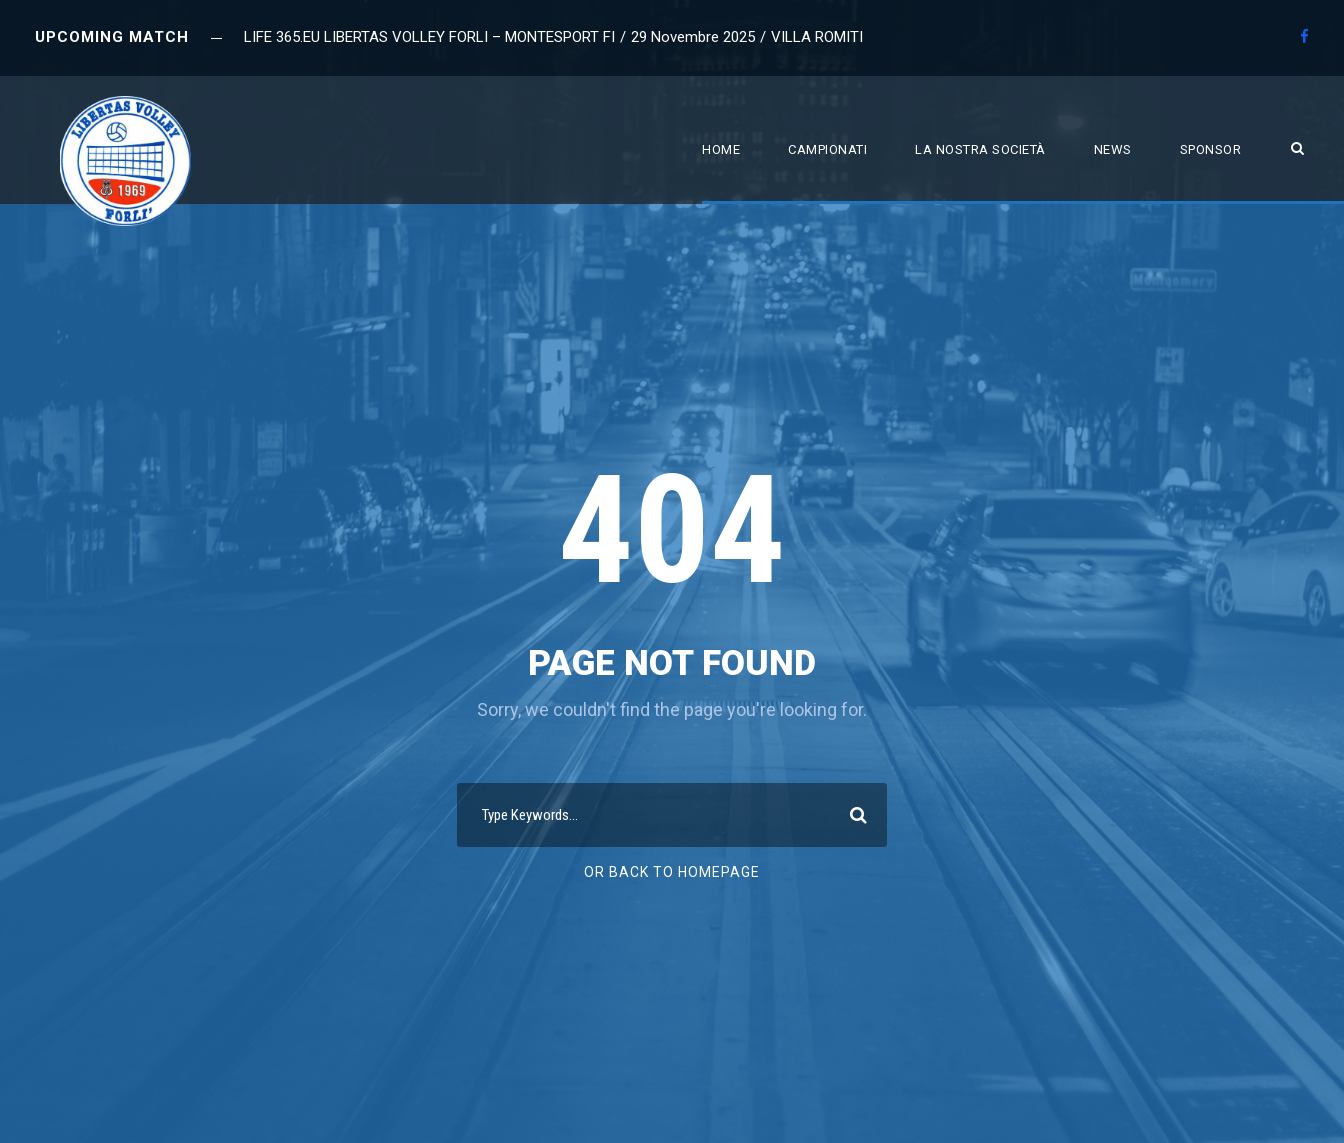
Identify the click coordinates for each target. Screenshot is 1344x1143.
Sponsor (1211, 149)
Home (721, 149)
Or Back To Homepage (672, 872)
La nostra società (980, 149)
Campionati (827, 149)
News (1113, 149)
